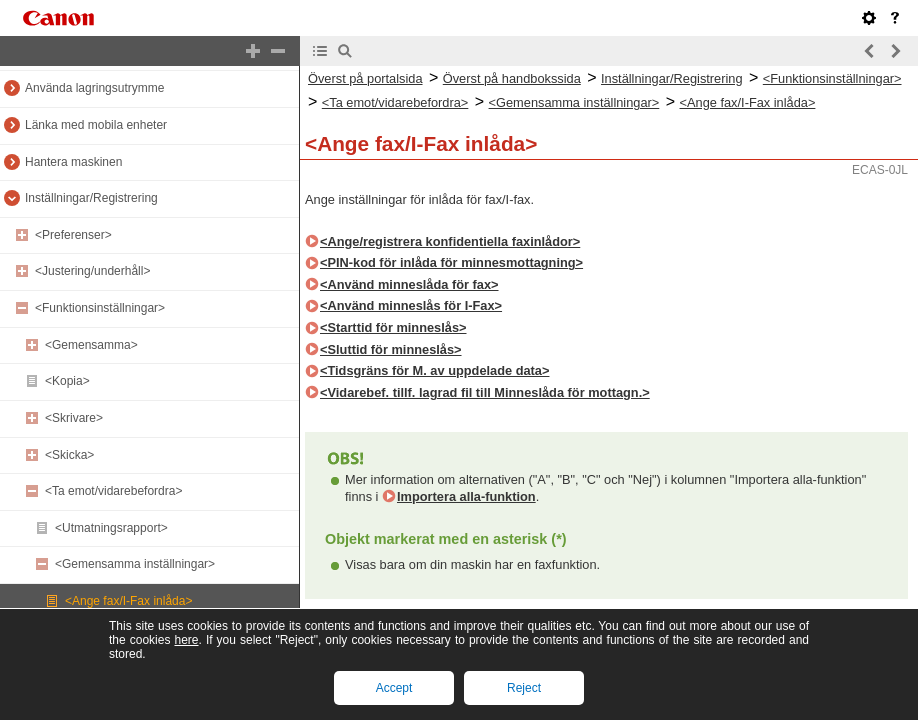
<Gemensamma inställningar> (135, 564)
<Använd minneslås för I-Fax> (411, 305)
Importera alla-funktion (466, 496)
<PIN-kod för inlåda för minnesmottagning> (451, 262)
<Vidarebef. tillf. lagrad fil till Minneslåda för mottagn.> (485, 392)
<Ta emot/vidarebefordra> (113, 491)
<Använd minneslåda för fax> (409, 284)
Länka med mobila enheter (96, 125)
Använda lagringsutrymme (94, 88)
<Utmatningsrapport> (111, 528)
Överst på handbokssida (512, 78)
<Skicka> (69, 455)
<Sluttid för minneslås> (391, 349)
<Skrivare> (74, 418)
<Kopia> (67, 381)
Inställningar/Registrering (91, 198)
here (186, 640)
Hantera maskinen (73, 162)
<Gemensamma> (91, 345)
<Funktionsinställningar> (100, 308)
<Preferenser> (73, 235)
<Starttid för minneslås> (393, 327)
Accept (394, 688)
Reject (524, 688)
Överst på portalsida (365, 78)
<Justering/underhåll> (92, 271)
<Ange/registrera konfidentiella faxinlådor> (450, 241)
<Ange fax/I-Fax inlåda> (128, 601)
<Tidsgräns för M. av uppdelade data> (434, 370)
